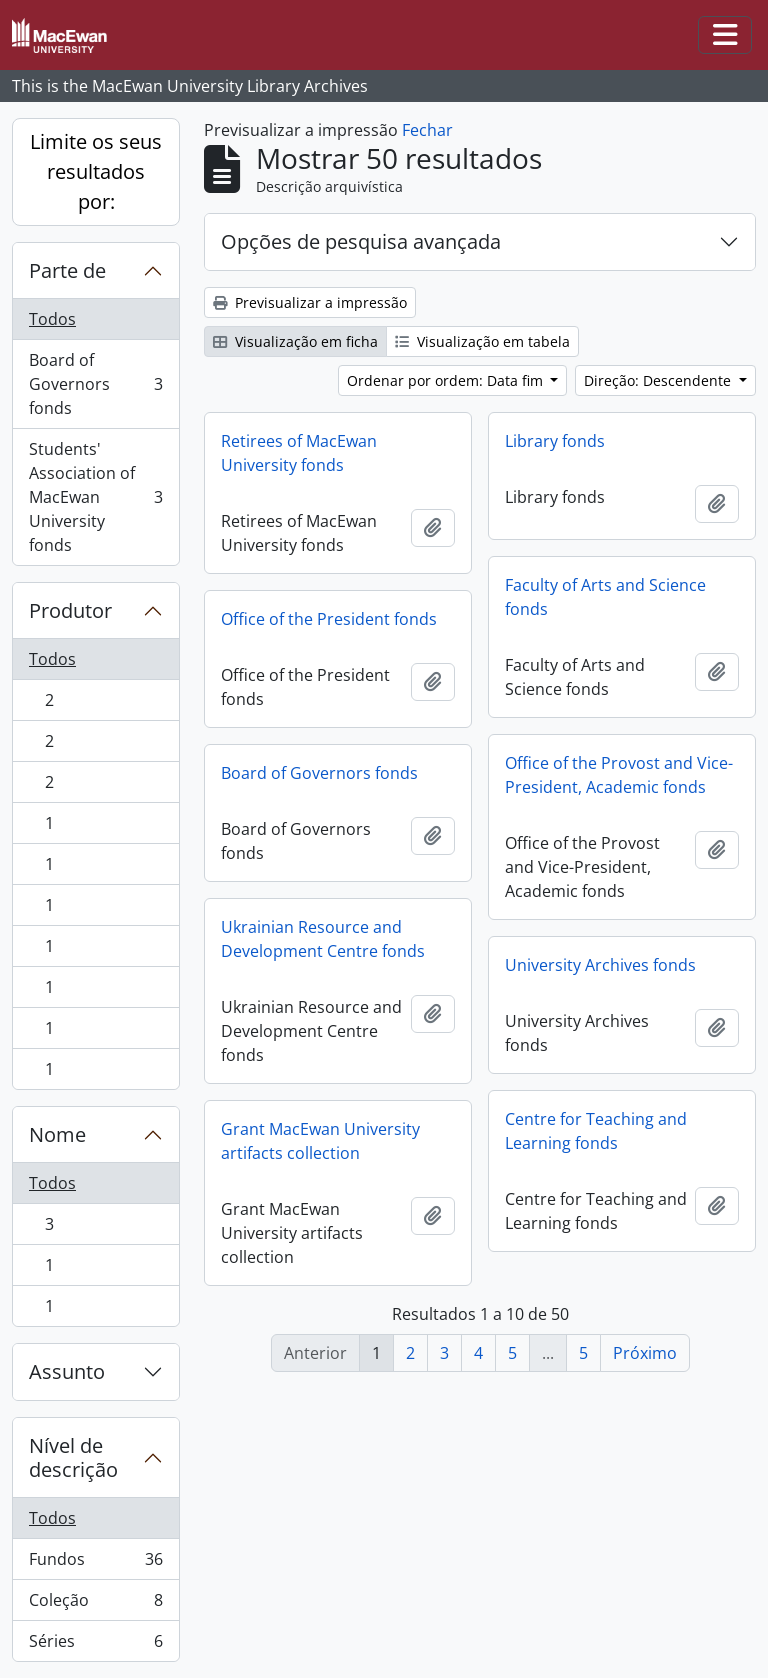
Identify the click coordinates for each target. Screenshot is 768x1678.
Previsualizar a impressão (310, 302)
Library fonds (555, 441)
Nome (57, 1134)
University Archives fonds (600, 965)
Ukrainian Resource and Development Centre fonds (323, 939)
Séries (95, 1645)
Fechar (427, 130)
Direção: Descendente (659, 380)
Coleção (95, 1604)
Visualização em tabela (482, 341)
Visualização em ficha (295, 341)
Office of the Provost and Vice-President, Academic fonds (619, 775)
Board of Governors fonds (95, 384)
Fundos (95, 1563)
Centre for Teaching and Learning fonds (596, 1131)
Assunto (67, 1371)
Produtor (70, 610)
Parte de (67, 270)
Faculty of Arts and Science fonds (605, 597)
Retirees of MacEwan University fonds (299, 453)
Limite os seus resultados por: (96, 171)
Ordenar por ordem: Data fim (447, 380)
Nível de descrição (73, 1457)
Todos (52, 319)
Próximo (645, 1353)
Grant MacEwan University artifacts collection (320, 1141)
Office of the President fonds (329, 619)
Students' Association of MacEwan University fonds (95, 497)
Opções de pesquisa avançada (361, 241)
